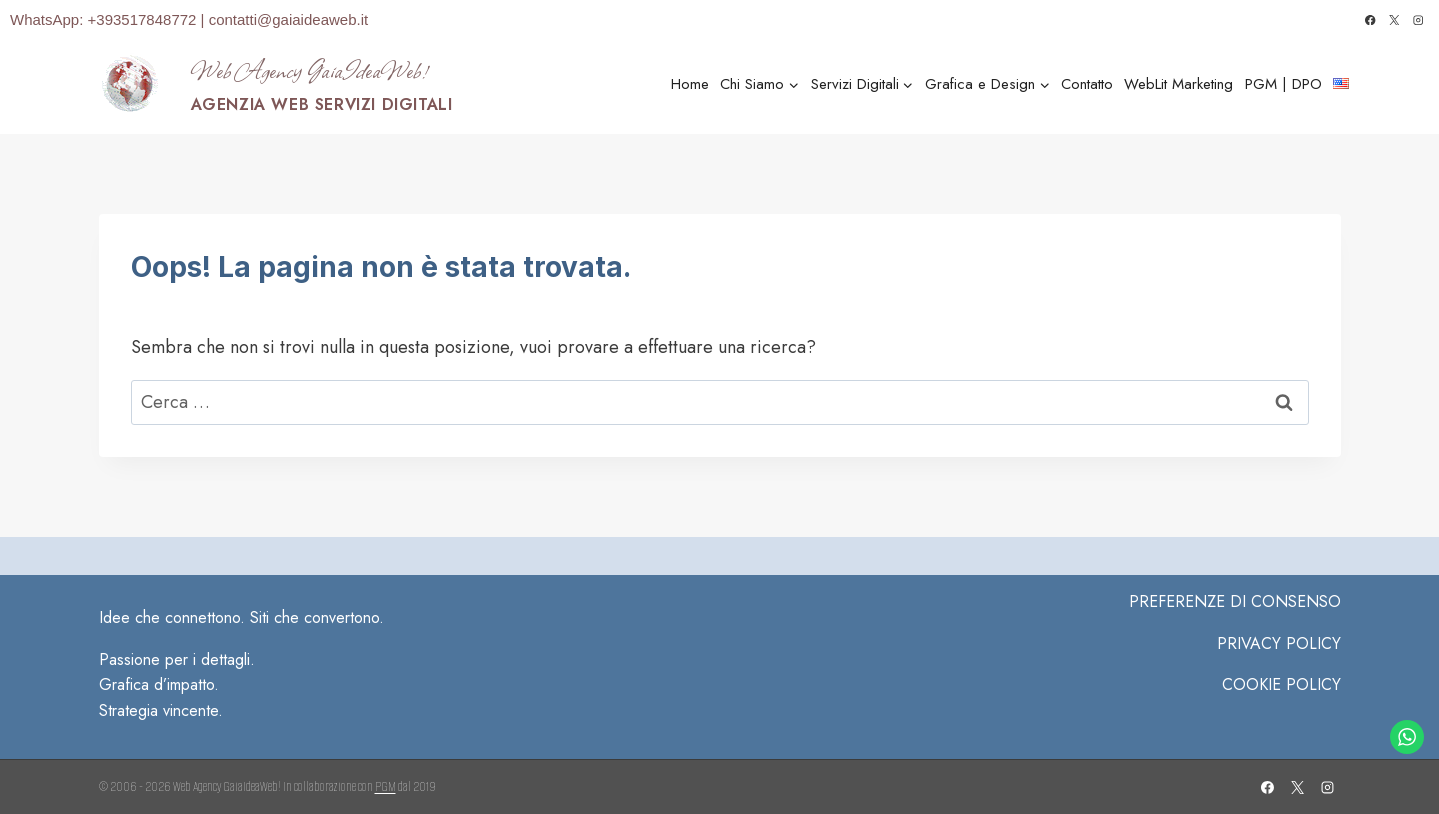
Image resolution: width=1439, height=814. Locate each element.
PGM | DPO (1283, 84)
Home (690, 84)
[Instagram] (1418, 20)
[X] (1394, 20)
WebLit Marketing (1178, 84)
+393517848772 (144, 19)
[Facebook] (1370, 20)
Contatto (1087, 84)
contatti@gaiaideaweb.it (289, 19)
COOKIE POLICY (1281, 684)
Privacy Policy (1279, 643)
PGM (385, 786)
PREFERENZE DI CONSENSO (1235, 601)
